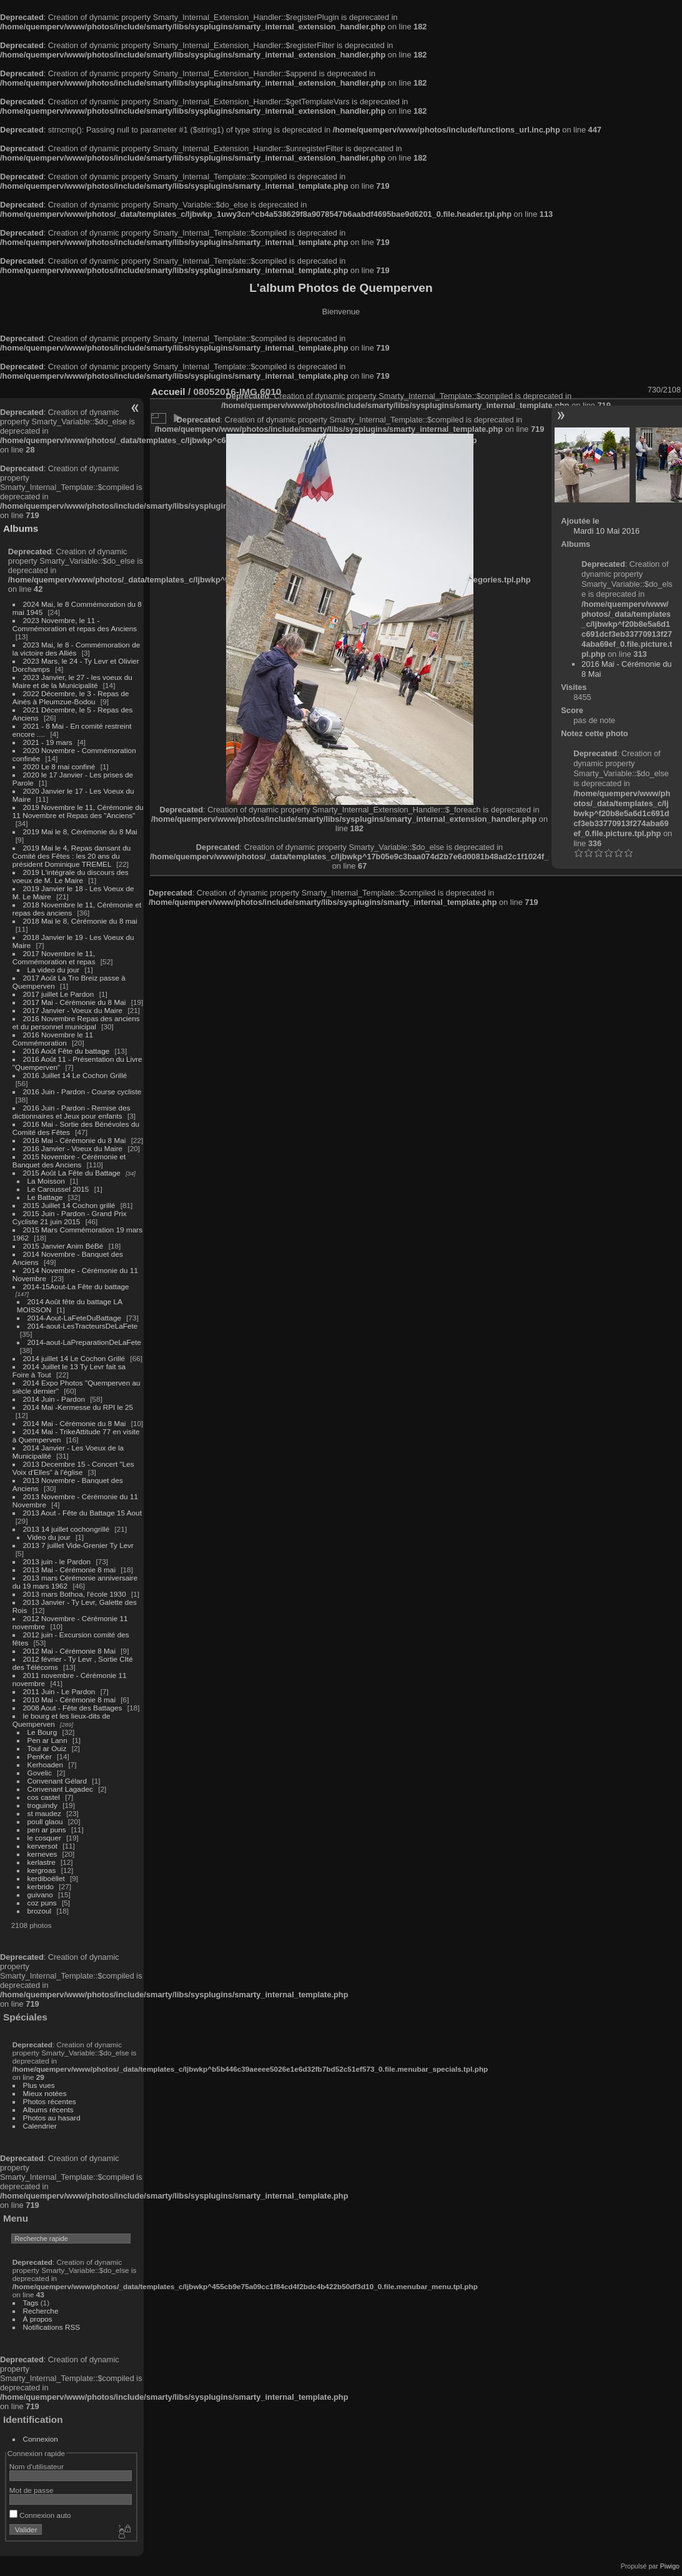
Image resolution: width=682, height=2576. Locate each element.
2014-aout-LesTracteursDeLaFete (82, 1326)
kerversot (42, 1846)
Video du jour (49, 1537)
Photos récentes (49, 2101)
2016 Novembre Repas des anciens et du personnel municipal (76, 1022)
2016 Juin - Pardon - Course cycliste (82, 1091)
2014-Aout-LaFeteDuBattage (74, 1318)
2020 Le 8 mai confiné (59, 766)
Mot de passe (31, 2490)
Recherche (41, 2311)
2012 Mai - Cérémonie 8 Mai (69, 1651)
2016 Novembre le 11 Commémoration (52, 1039)
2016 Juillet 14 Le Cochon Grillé (75, 1075)
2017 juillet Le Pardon (58, 994)
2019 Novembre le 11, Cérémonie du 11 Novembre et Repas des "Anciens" (78, 811)
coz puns (42, 1903)
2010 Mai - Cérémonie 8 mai (69, 1699)
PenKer (39, 1756)
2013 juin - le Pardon (57, 1561)
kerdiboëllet (46, 1878)
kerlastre (41, 1862)
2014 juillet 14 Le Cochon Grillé (74, 1358)
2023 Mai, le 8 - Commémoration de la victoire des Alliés (76, 649)
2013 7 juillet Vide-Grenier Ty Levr (78, 1545)
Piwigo (670, 2566)
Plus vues (39, 2085)
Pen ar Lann (47, 1740)
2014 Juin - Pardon (54, 1399)
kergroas (41, 1870)
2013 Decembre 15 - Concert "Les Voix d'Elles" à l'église (73, 1468)
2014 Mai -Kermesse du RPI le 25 (78, 1407)
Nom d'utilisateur (36, 2466)
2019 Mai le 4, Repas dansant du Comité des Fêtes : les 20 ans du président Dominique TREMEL (71, 856)
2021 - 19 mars (47, 742)
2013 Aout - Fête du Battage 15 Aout (82, 1513)
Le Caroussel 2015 (58, 1189)
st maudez (44, 1813)
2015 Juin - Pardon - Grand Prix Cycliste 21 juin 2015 (69, 1217)
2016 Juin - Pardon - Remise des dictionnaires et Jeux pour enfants (71, 1112)
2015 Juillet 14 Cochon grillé (69, 1205)
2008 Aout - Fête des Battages (72, 1708)
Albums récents (48, 2109)
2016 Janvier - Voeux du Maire (73, 1148)
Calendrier (40, 2126)
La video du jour (53, 970)
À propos (37, 2319)
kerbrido (40, 1886)
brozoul (39, 1911)
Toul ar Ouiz (47, 1748)
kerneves (42, 1854)
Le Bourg (42, 1732)
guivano (40, 1894)
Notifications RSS (52, 2327)
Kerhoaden (45, 1764)
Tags (31, 2303)
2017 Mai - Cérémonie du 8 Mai (74, 1002)
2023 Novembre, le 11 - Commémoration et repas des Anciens (74, 624)
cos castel (43, 1797)
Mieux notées (45, 2093)
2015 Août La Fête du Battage (72, 1173)
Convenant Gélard (57, 1781)
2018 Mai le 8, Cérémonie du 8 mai (80, 921)
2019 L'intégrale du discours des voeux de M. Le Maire (70, 876)
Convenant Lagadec (60, 1789)
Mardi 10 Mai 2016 (606, 531)
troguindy (42, 1805)
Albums (20, 528)
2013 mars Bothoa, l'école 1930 (74, 1594)
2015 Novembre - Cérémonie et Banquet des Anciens (69, 1160)
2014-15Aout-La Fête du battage (76, 1286)
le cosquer (44, 1838)
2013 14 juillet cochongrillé (67, 1529)
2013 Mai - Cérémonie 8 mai (69, 1569)
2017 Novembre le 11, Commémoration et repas (54, 957)
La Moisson (46, 1181)
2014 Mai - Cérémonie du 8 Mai (74, 1423)
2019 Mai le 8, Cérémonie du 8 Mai (80, 831)
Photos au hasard (52, 2118)
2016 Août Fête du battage (66, 1051)
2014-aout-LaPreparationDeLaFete (84, 1342)
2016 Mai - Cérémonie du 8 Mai (74, 1140)
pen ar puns (46, 1829)
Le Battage (45, 1197)
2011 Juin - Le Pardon (59, 1691)
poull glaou (45, 1821)
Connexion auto (40, 2515)
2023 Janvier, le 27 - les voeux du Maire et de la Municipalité (72, 681)
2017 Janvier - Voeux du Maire (73, 1010)
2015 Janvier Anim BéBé (63, 1246)
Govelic (39, 1773)
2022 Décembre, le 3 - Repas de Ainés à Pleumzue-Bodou (70, 697)
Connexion (40, 2439)
